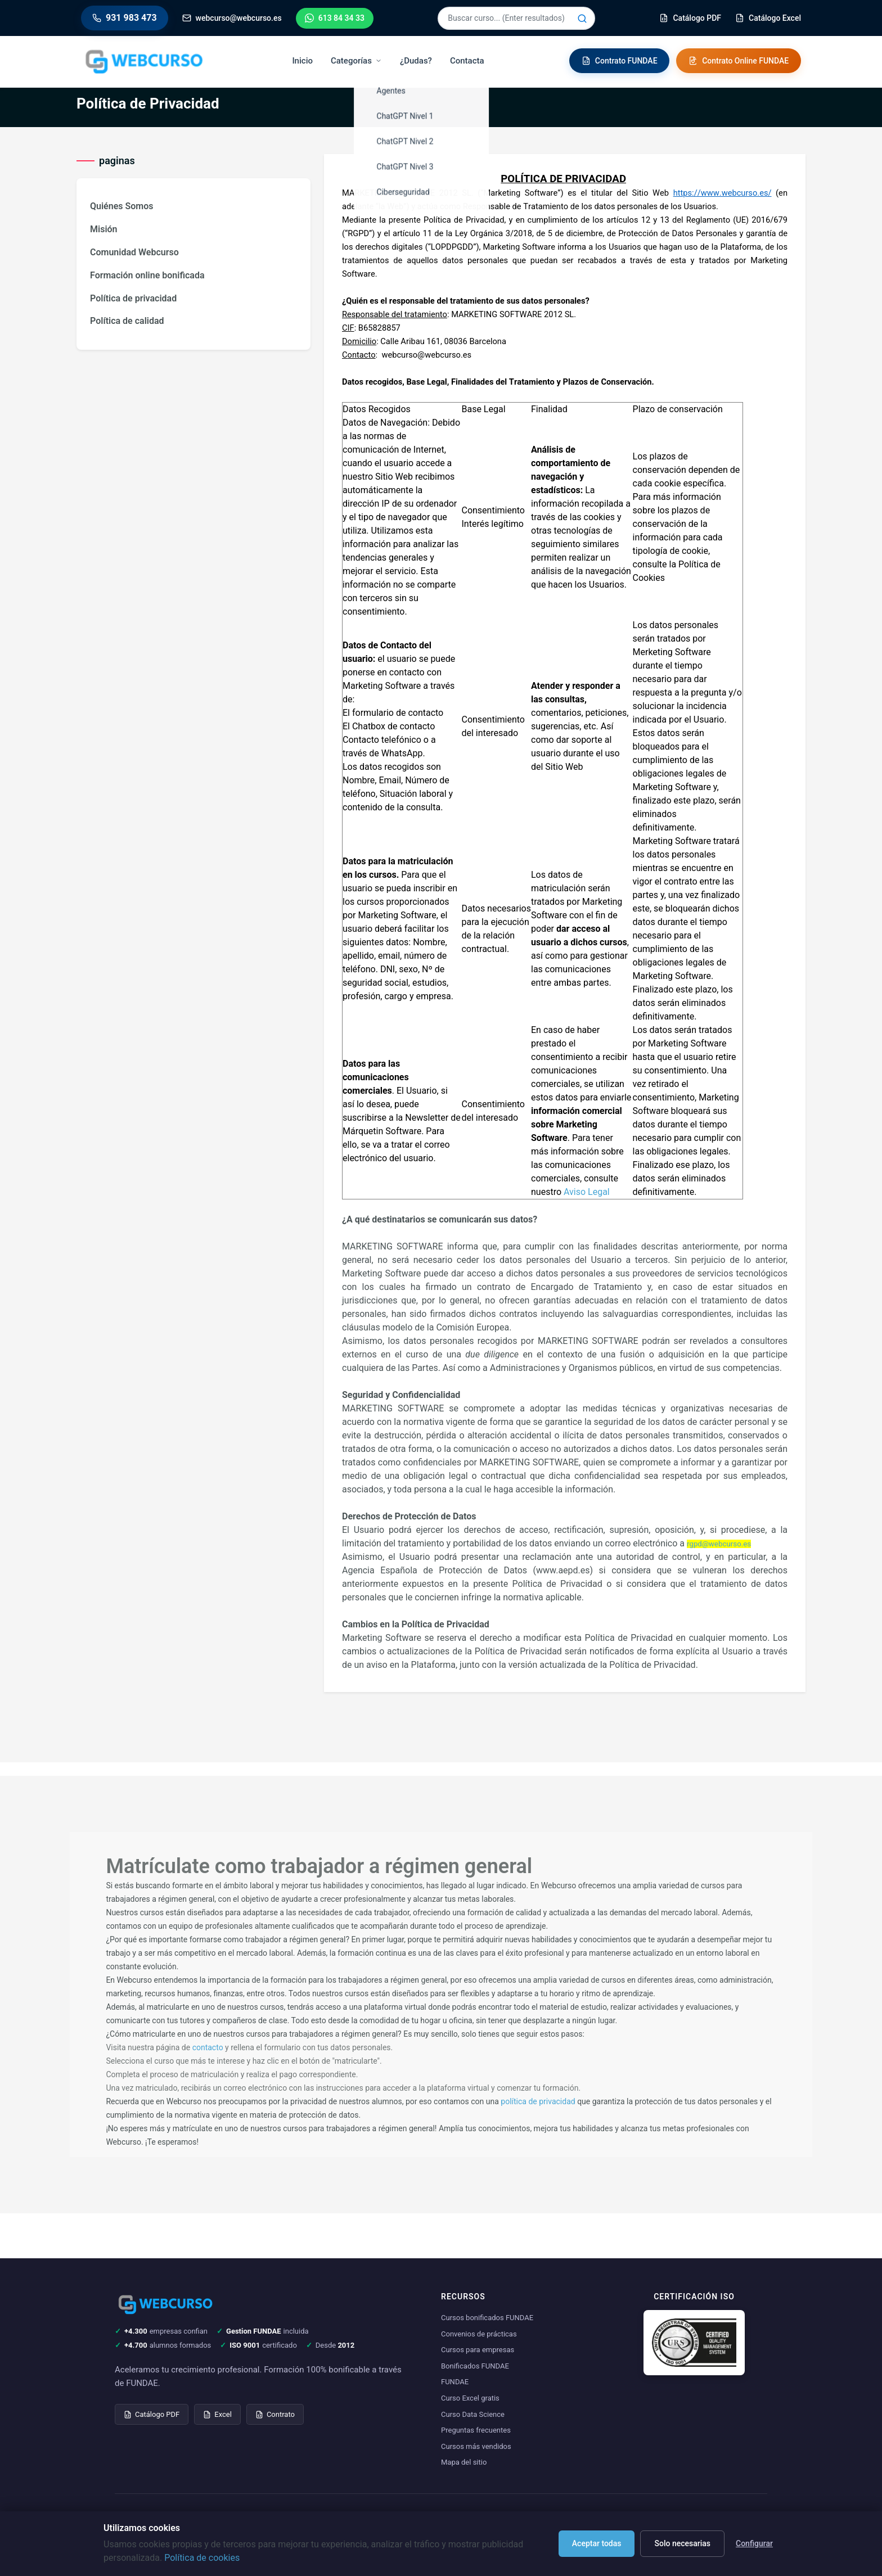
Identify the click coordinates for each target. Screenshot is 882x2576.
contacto (207, 2047)
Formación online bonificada (147, 275)
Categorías (356, 61)
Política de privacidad (133, 298)
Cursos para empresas (477, 2349)
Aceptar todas (597, 2543)
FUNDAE (455, 2382)
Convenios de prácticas (479, 2334)
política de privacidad (538, 2101)
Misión (104, 229)
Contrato (275, 2414)
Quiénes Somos (121, 206)
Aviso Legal (587, 1192)
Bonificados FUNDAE (475, 2366)
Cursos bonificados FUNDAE (487, 2317)
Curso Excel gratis (470, 2398)
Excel (217, 2414)
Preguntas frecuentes (476, 2430)
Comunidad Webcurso (134, 252)
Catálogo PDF (151, 2414)
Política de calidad (127, 320)
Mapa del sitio (464, 2462)
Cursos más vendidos (476, 2446)
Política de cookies (202, 2557)
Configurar (754, 2543)
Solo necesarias (682, 2543)
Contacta (468, 61)
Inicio (303, 61)
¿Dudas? (416, 61)
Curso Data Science (473, 2414)
